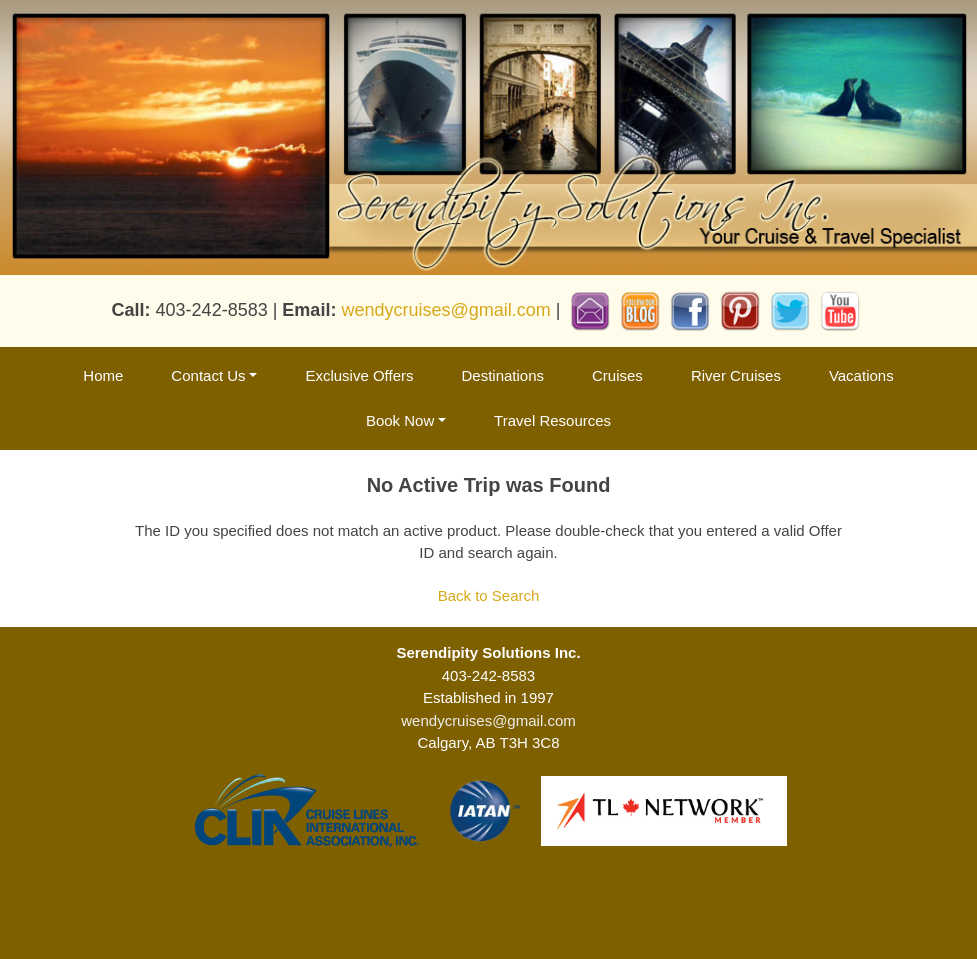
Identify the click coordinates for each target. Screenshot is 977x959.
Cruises (617, 375)
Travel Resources (552, 420)
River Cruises (736, 375)
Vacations (861, 375)
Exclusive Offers (359, 375)
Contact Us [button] (208, 375)
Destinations (502, 375)
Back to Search (489, 595)
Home (103, 375)
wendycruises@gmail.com (445, 309)
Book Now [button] (400, 420)
